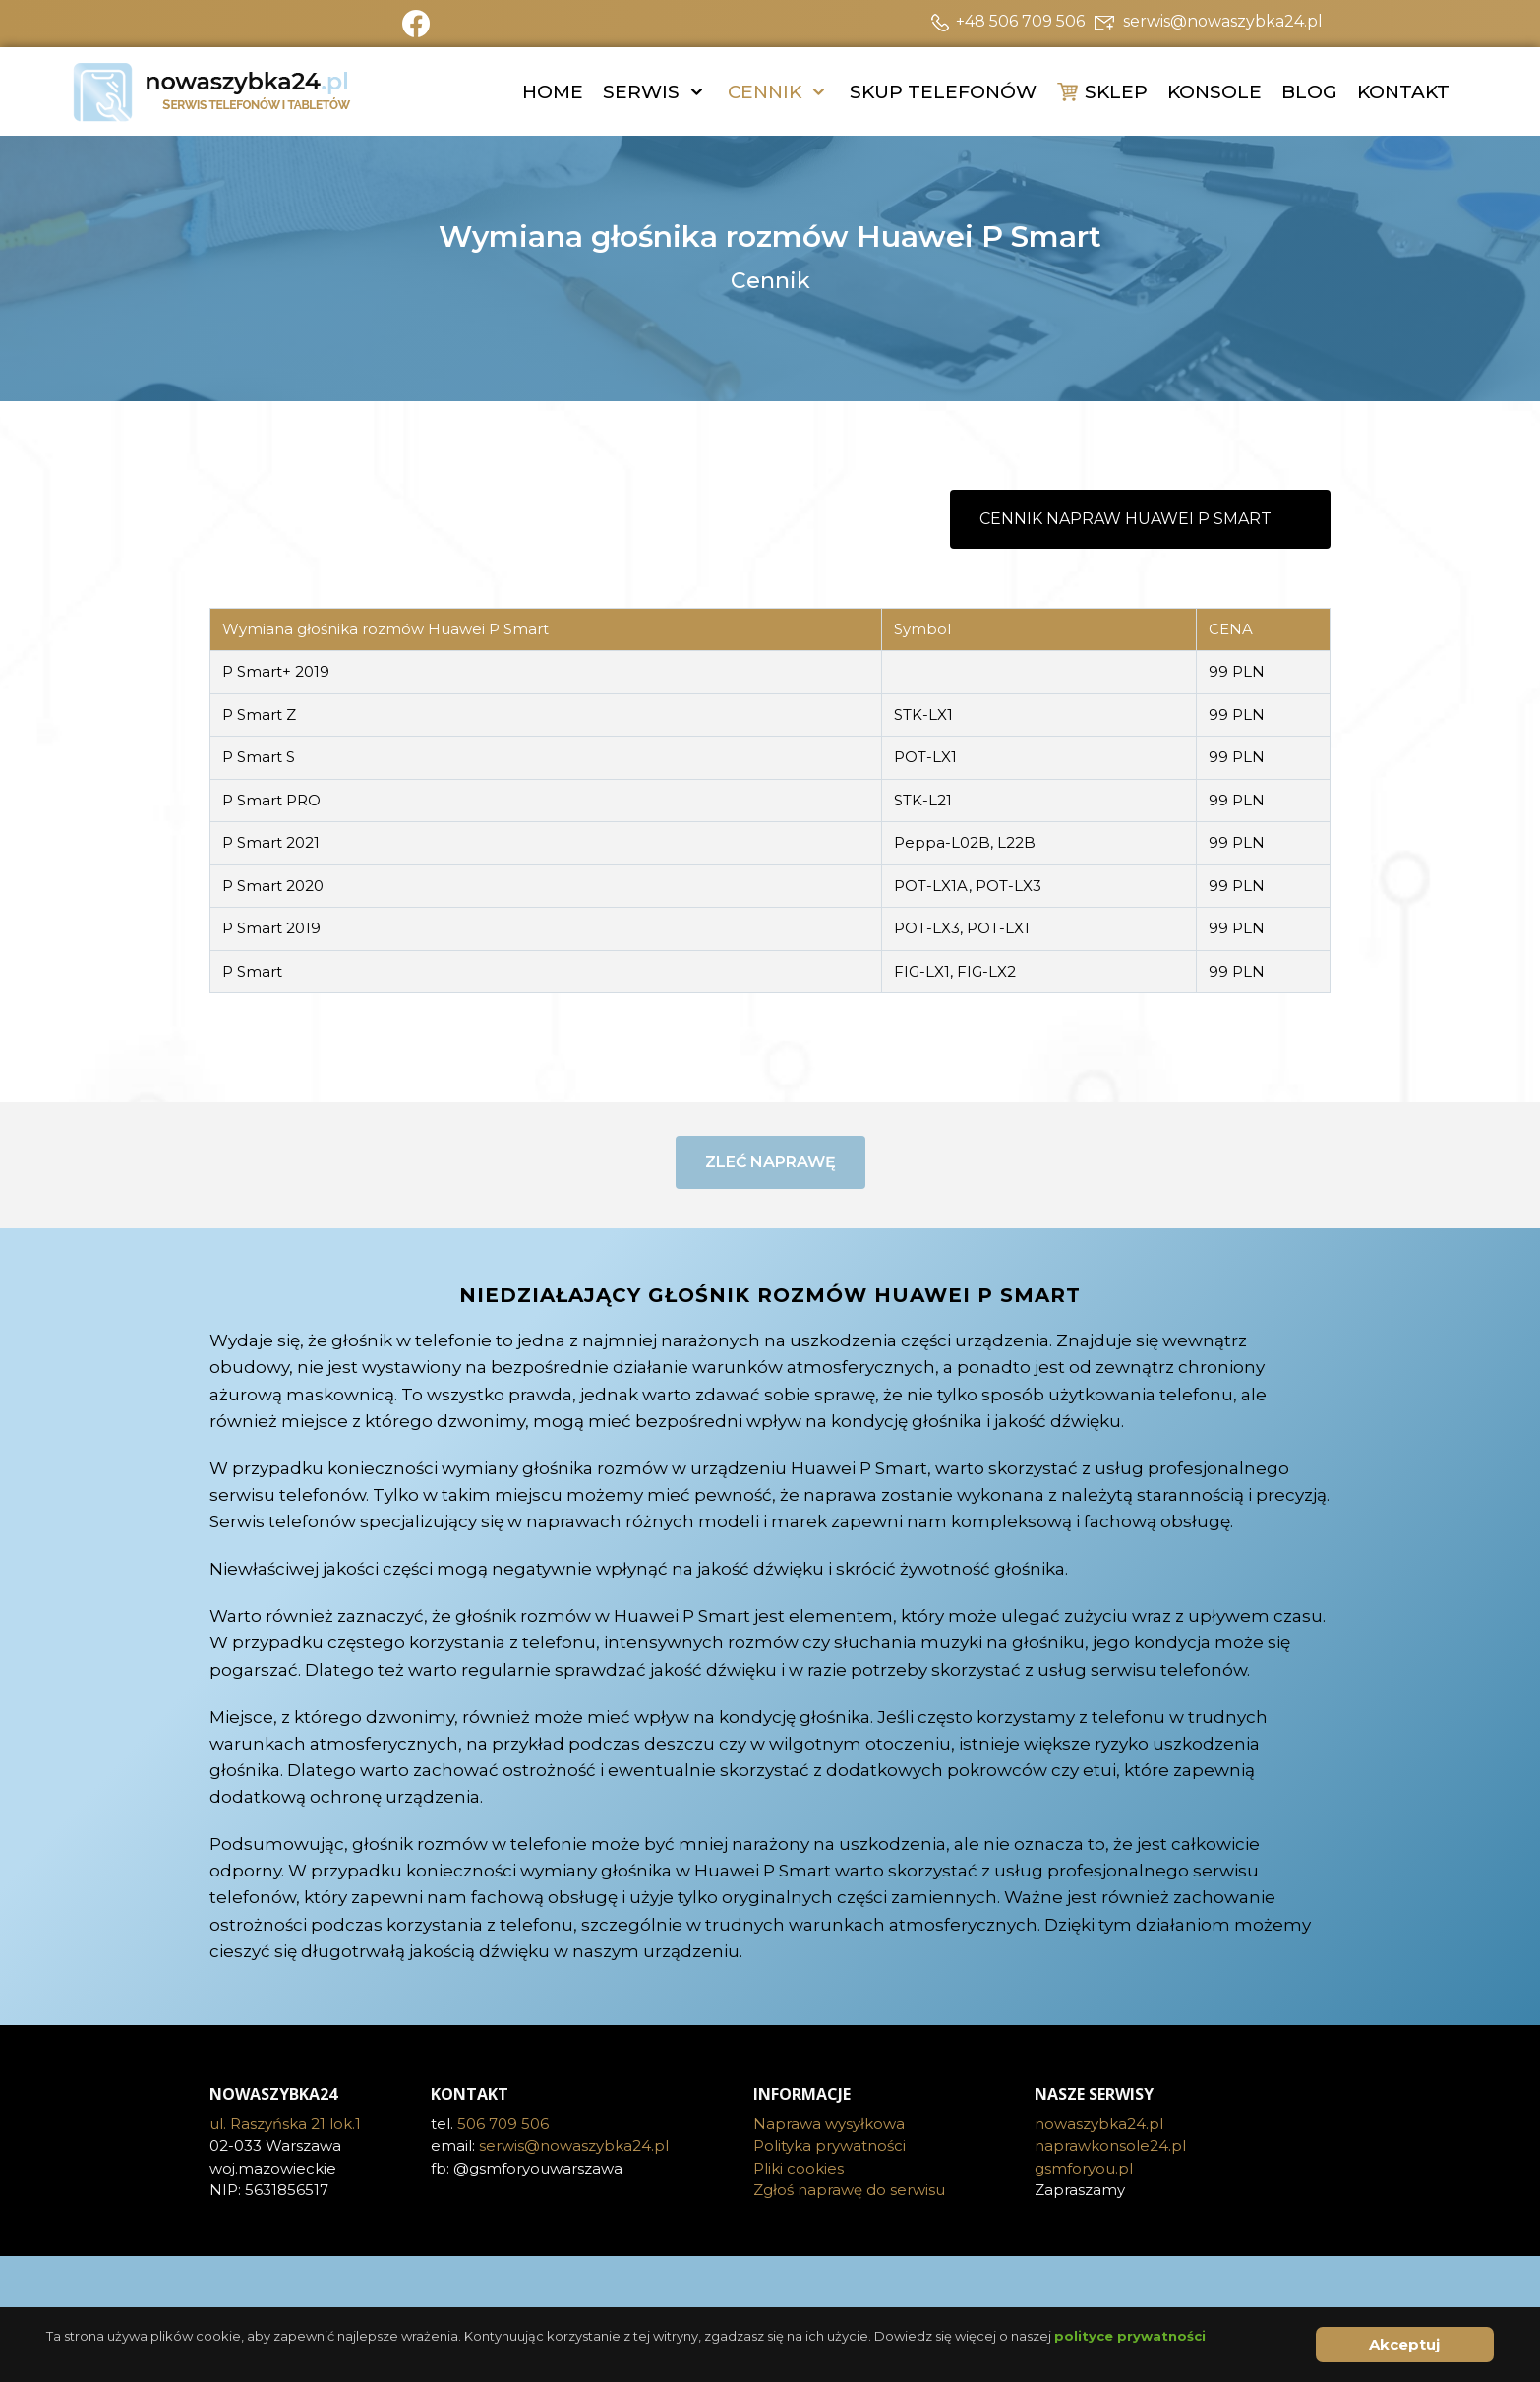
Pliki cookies (798, 2168)
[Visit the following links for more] (770, 2285)
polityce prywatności (1130, 2336)
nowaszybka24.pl (1099, 2123)
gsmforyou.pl (1084, 2168)
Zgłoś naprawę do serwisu (849, 2189)
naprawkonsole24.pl (1110, 2145)
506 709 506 (503, 2123)
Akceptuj (1404, 2344)
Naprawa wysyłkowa (829, 2123)
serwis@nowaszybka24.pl (574, 2145)
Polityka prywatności (829, 2145)
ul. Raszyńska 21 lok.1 (285, 2123)
